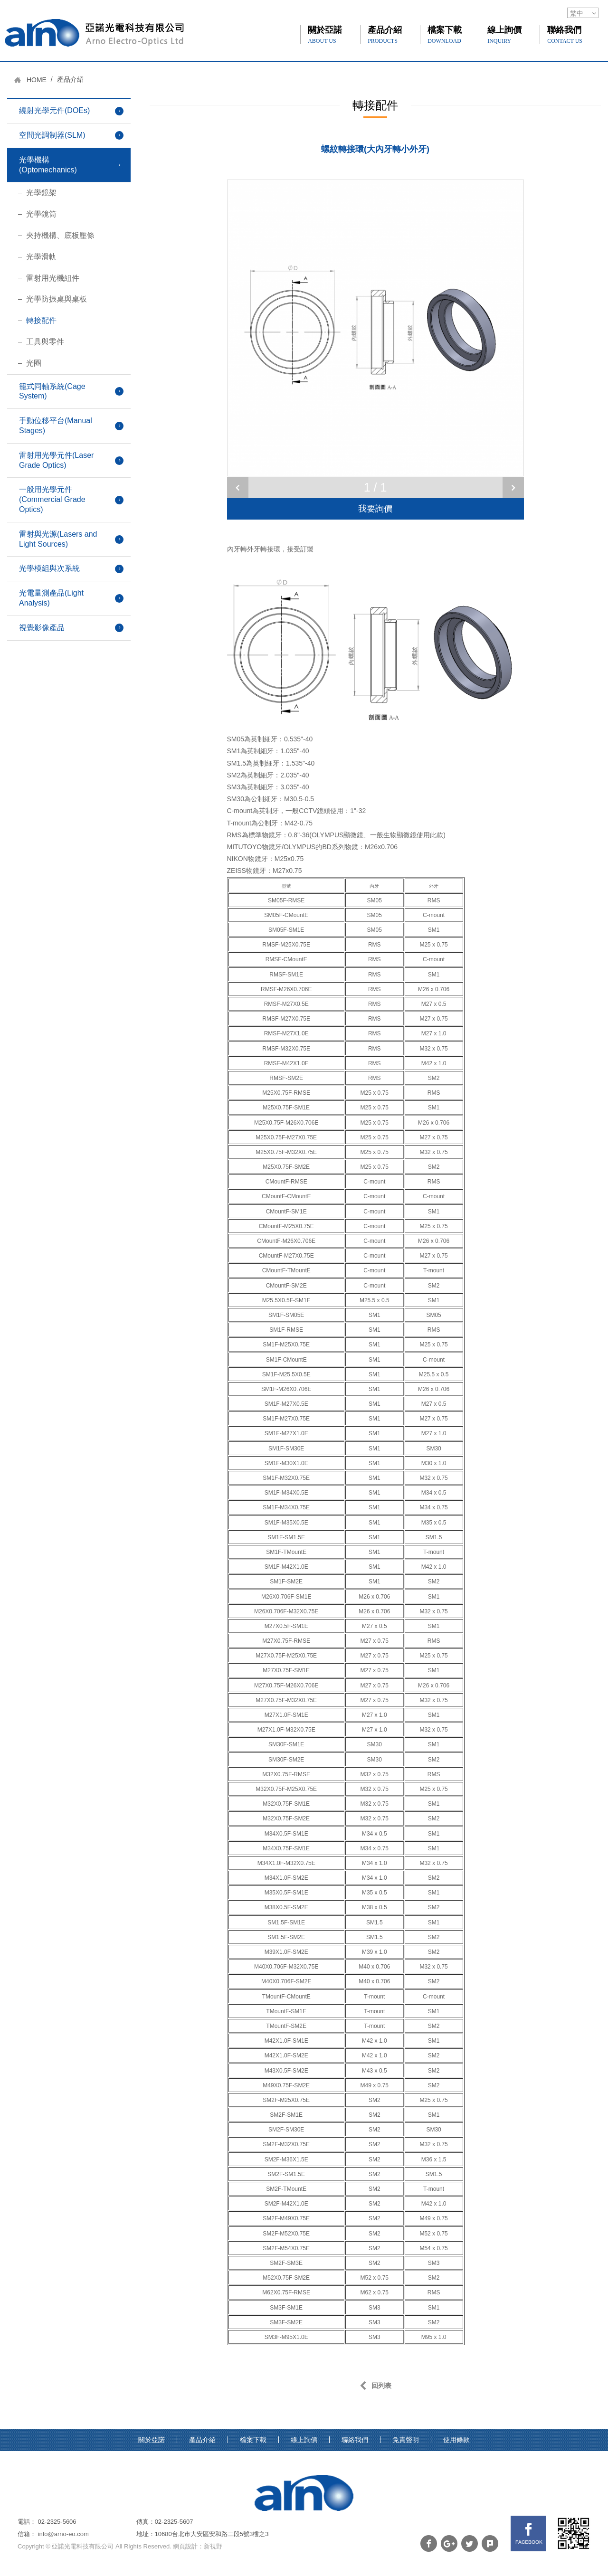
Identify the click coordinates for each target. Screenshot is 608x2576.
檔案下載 (445, 35)
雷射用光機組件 (52, 278)
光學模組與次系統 (49, 568)
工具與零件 (45, 342)
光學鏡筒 (41, 214)
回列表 (375, 2385)
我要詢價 (375, 508)
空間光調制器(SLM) (52, 135)
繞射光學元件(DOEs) (54, 110)
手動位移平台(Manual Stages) (55, 426)
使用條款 (456, 2439)
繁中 (576, 13)
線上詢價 (504, 35)
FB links (528, 2533)
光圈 (33, 363)
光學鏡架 (41, 193)
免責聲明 (405, 2439)
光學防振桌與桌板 (56, 299)
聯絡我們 (564, 35)
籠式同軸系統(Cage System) (52, 391)
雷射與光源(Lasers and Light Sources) (58, 539)
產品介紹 (385, 35)
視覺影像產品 (42, 628)
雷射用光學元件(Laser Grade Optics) (56, 460)
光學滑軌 (41, 257)
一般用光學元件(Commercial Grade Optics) (52, 499)
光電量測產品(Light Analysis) (51, 598)
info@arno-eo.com (63, 2534)
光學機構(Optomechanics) (48, 165)
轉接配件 (41, 320)
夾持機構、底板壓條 (60, 235)
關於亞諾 (325, 35)
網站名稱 (94, 33)
